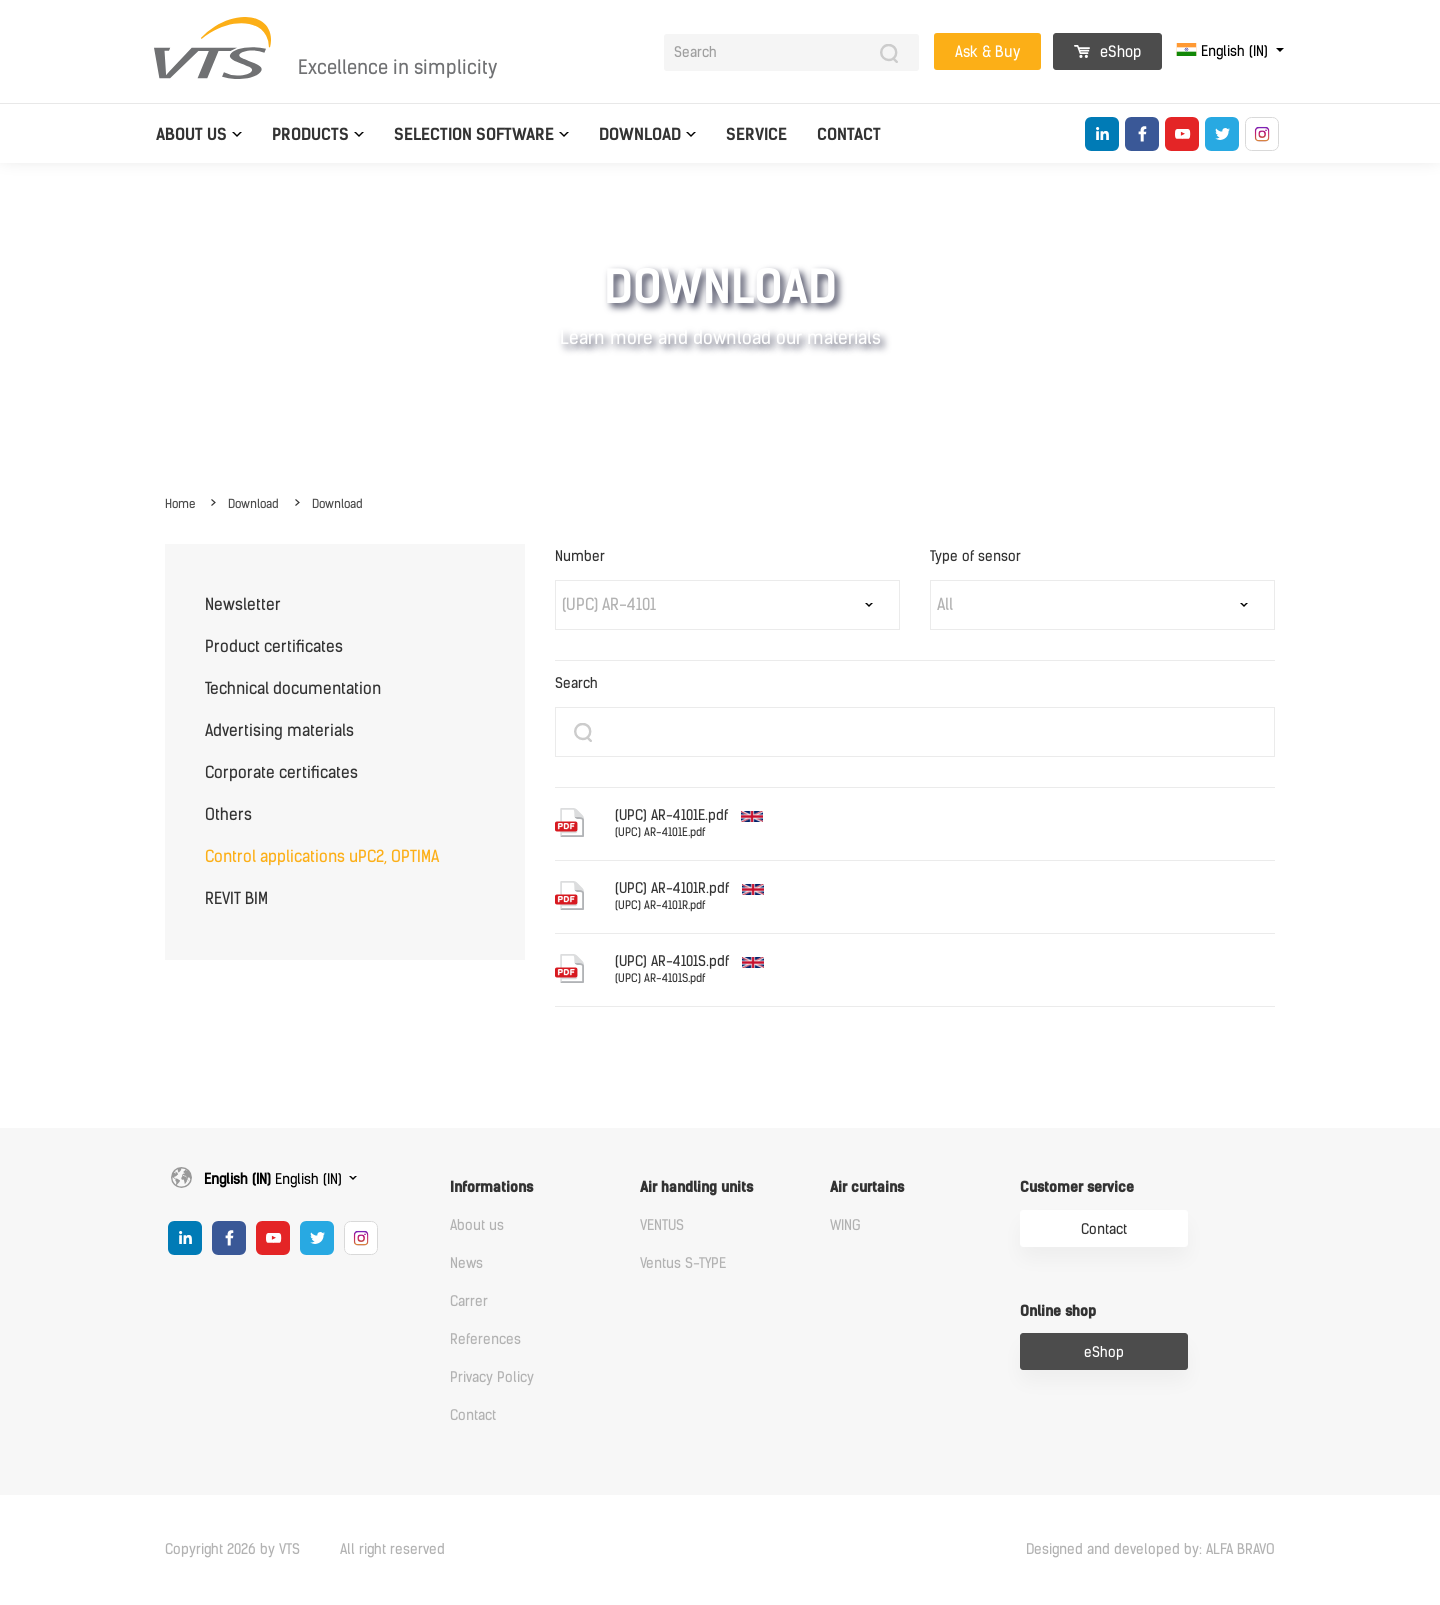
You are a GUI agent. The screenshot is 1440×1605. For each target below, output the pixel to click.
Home (180, 504)
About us (191, 134)
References (485, 1339)
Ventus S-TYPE (683, 1263)
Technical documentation (293, 688)
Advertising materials (279, 730)
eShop (1107, 52)
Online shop (1058, 1311)
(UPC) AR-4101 (609, 604)
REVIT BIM (236, 898)
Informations (491, 1187)
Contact (849, 134)
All (945, 604)
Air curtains (867, 1187)
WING (845, 1225)
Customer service (1077, 1187)
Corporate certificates (281, 772)
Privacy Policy (492, 1377)
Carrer (469, 1301)
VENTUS (662, 1225)
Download (640, 134)
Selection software (474, 134)
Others (228, 814)
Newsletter (243, 604)
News (466, 1263)
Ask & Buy (987, 52)
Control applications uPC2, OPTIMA (322, 856)
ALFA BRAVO (1240, 1549)
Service (756, 134)
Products (310, 134)
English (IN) (1224, 51)
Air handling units (696, 1187)
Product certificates (274, 646)
